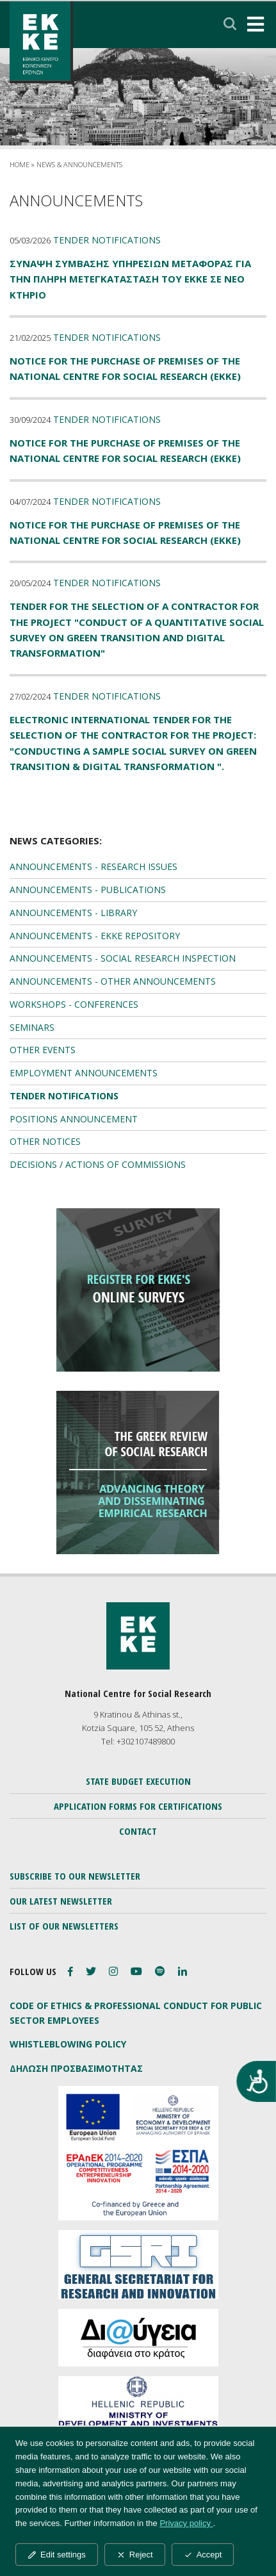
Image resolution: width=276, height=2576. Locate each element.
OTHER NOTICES (45, 1141)
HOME (19, 164)
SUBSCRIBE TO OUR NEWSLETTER (75, 1875)
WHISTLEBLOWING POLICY (68, 2044)
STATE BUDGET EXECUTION (138, 1781)
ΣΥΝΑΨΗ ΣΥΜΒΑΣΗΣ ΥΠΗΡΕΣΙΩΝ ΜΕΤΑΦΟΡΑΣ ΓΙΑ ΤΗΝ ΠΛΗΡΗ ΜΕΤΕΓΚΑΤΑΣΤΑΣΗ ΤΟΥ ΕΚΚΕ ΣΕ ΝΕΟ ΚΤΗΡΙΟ (130, 279)
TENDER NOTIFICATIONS (64, 1096)
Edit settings (57, 2554)
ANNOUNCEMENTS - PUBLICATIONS (88, 889)
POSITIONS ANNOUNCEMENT (74, 1119)
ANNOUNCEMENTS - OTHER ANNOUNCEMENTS (113, 981)
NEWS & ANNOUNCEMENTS (79, 164)
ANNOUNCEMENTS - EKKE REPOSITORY (95, 936)
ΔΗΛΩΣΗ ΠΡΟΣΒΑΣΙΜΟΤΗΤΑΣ (76, 2068)
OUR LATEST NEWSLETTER (61, 1900)
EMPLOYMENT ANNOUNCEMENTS (84, 1073)
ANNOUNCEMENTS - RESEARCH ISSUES (93, 866)
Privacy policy (186, 2523)
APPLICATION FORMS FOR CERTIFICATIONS (138, 1806)
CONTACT (138, 1831)
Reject (135, 2554)
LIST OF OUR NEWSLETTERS (64, 1925)
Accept (203, 2554)
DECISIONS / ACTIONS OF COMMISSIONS (98, 1164)
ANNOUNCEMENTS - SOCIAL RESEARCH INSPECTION (123, 958)
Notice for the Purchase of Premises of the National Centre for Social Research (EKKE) (125, 368)
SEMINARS (32, 1027)
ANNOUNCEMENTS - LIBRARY (73, 913)
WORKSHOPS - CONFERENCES (74, 1004)
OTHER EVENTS (43, 1050)
